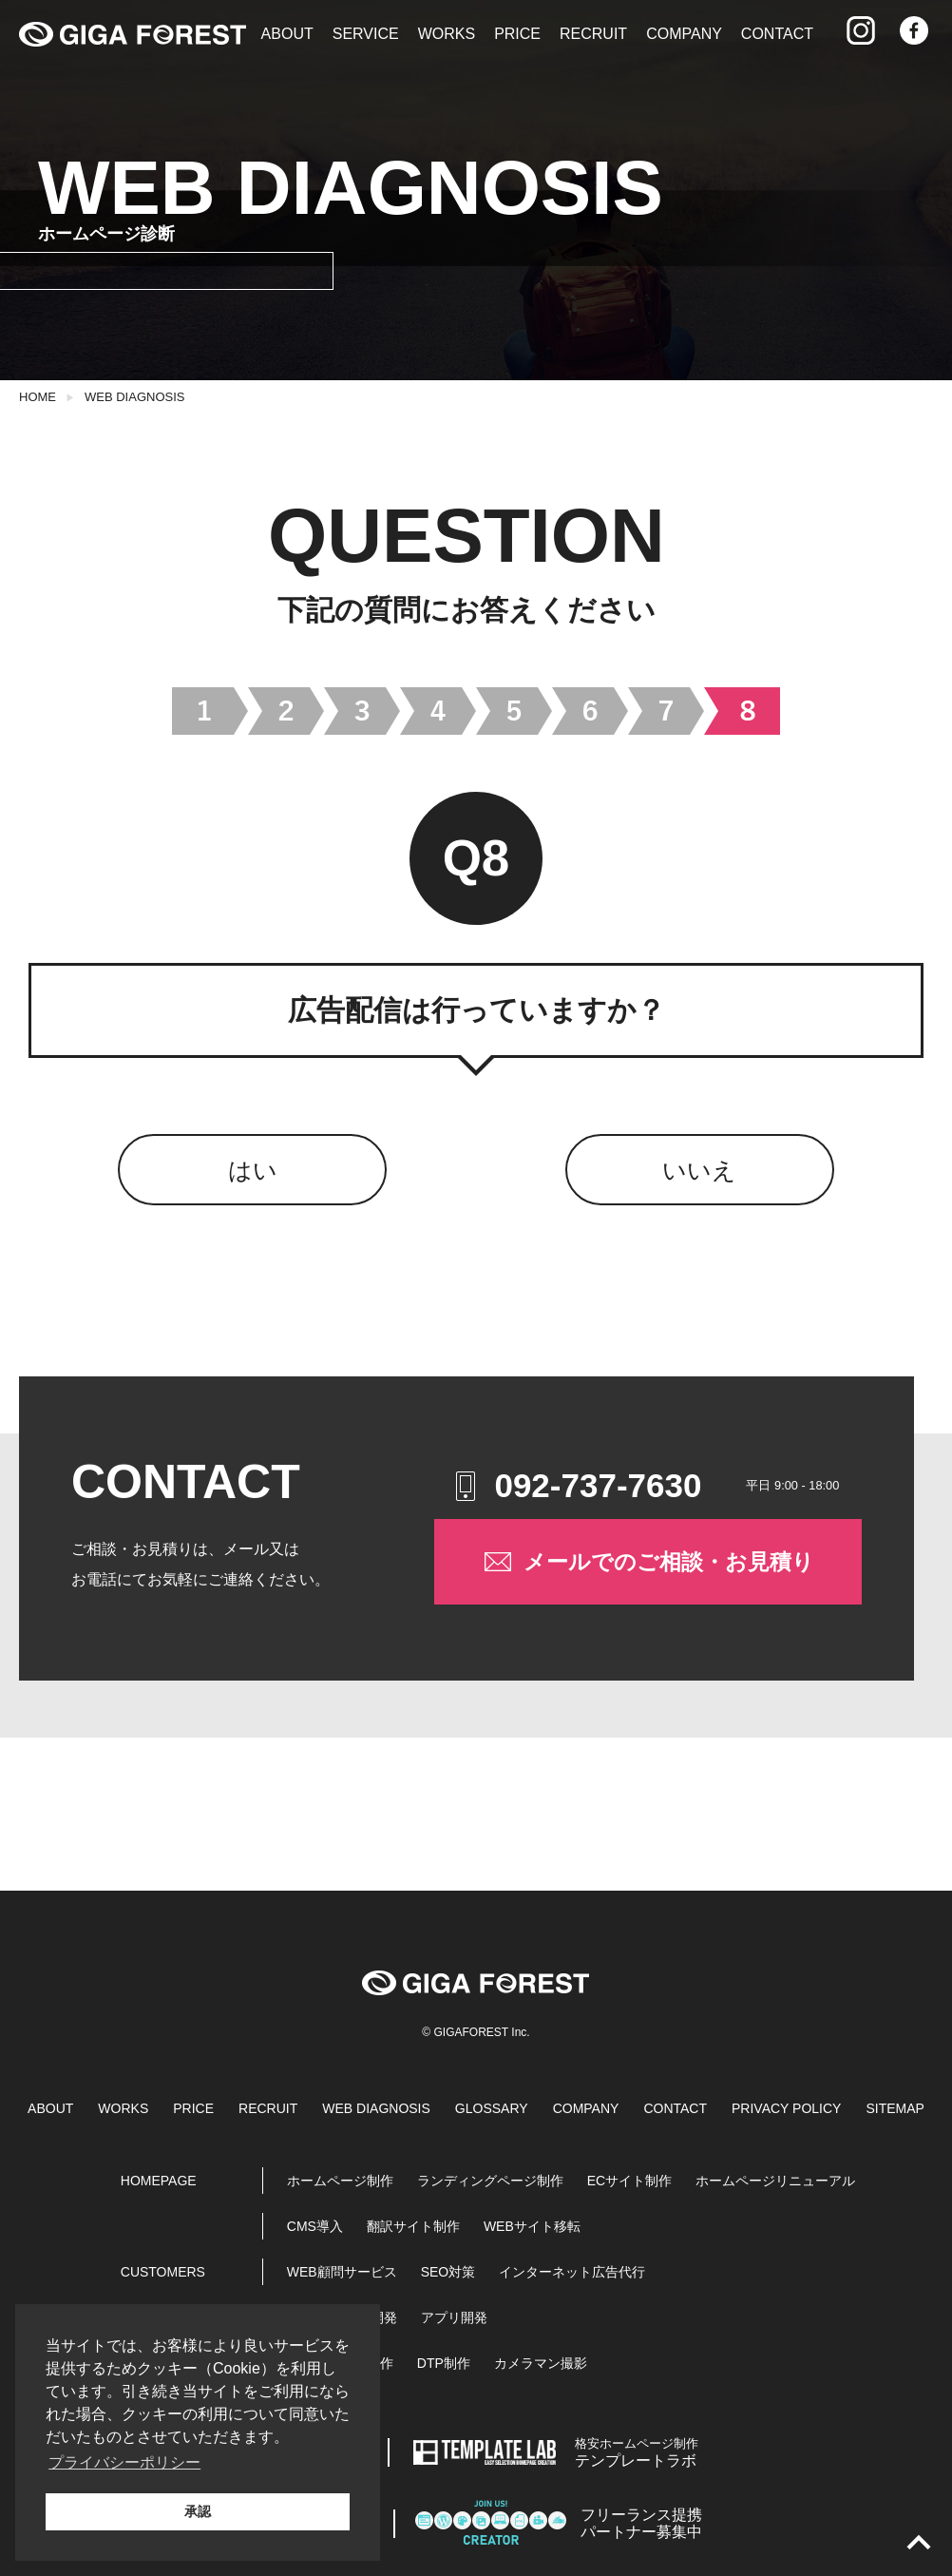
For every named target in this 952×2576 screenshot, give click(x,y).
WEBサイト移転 (532, 2226)
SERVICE (366, 34)
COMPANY (684, 34)
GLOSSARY (491, 2108)
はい (252, 1170)
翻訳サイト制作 (413, 2226)
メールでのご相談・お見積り (647, 1562)
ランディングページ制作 (490, 2180)
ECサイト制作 (629, 2180)
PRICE (517, 34)
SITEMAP (894, 2108)
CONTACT (777, 34)
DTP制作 (443, 2363)
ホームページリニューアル (775, 2180)
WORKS (446, 34)
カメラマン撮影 (540, 2363)
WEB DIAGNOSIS (134, 397)
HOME (37, 397)
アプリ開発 (454, 2317)
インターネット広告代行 (572, 2271)
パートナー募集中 (641, 2523)
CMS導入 (315, 2226)
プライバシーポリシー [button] (124, 2462)
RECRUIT (593, 34)
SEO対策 (448, 2271)
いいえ (699, 1170)
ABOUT (287, 34)
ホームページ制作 (340, 2180)
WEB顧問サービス (342, 2271)
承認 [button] (197, 2511)
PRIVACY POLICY (786, 2108)
